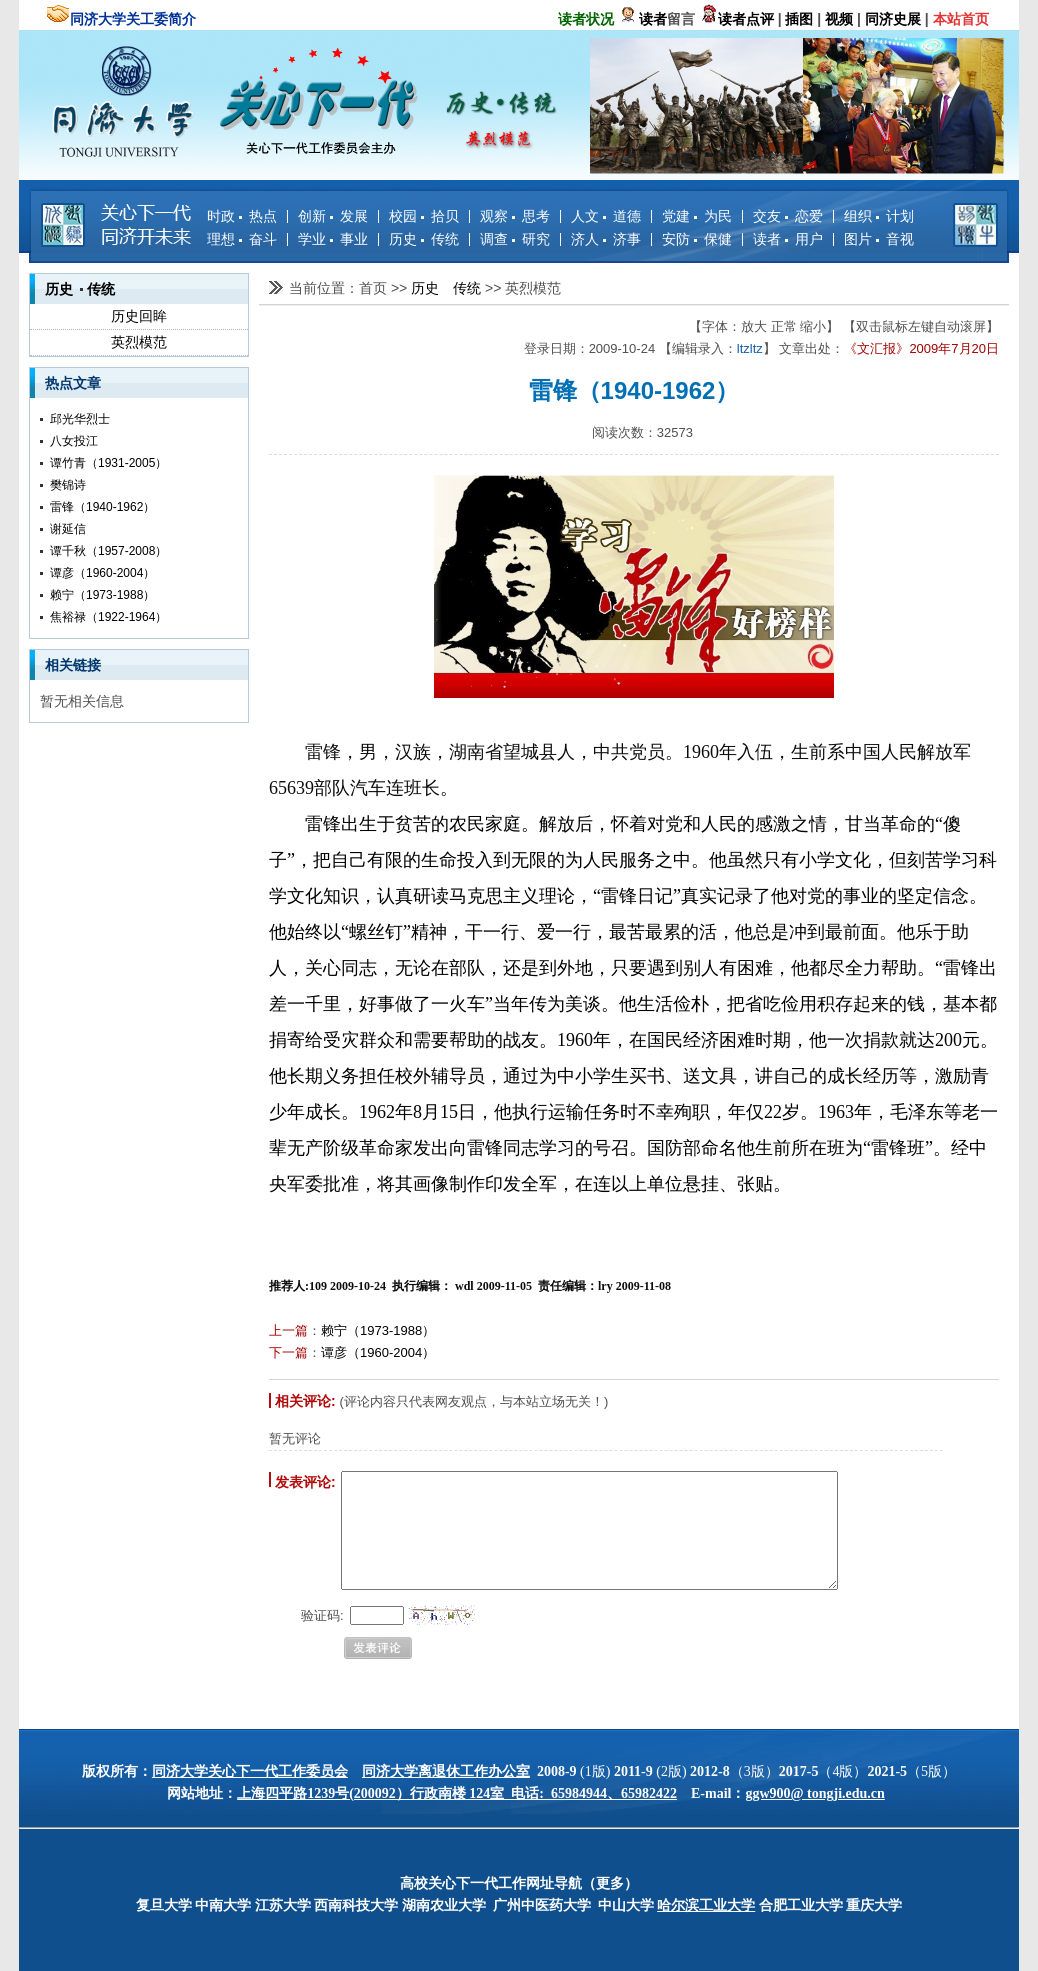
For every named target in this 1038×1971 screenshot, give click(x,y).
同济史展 (893, 19)
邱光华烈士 (80, 419)
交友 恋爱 (788, 216)
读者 (653, 19)
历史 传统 (424, 239)
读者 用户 (788, 239)
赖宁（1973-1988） (102, 595)
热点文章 (73, 383)
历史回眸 (139, 316)
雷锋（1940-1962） (102, 507)
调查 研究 (515, 239)
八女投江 (74, 441)
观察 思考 (515, 216)
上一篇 (288, 1330)
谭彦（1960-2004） (102, 573)
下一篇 (288, 1352)
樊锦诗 (68, 485)
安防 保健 (697, 239)
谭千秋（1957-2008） (108, 551)
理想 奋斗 (242, 239)
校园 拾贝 (424, 216)
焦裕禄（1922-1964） (108, 617)
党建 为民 (697, 216)
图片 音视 (879, 239)
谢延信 (68, 529)
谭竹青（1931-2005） (108, 463)
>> (401, 288)
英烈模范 (139, 342)
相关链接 (73, 665)
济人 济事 (606, 239)
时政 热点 (242, 216)
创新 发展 (333, 216)
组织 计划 (879, 216)
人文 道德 (606, 216)
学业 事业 (333, 239)
